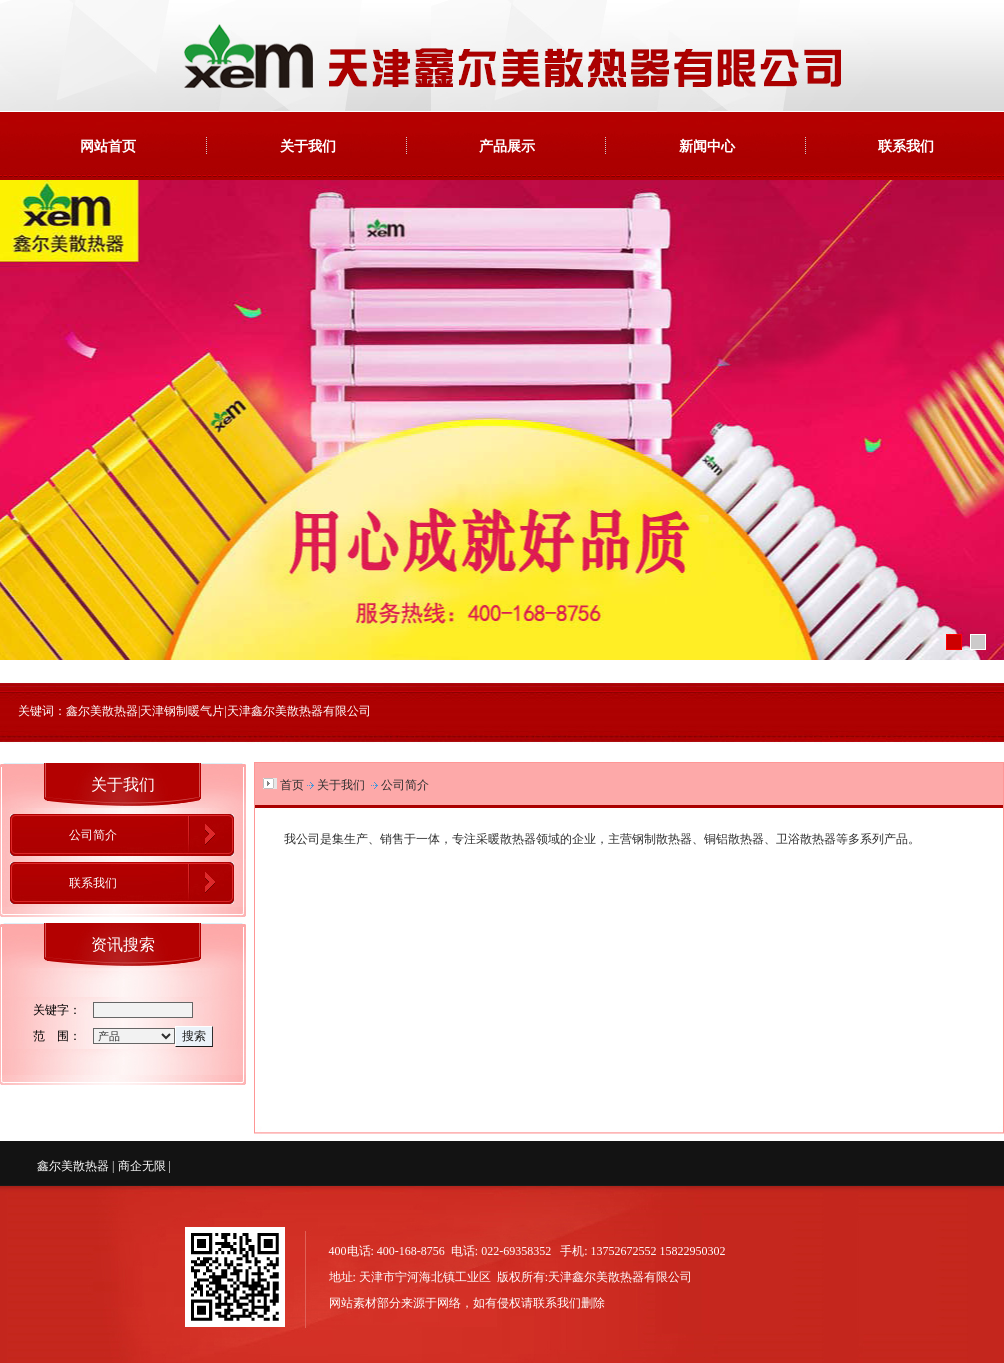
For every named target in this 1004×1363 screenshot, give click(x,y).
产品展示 (507, 146)
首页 (292, 785)
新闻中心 (707, 146)
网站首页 (108, 146)
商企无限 (142, 1166)
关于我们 (308, 146)
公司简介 (93, 835)
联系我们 (906, 146)
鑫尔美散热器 (73, 1166)
